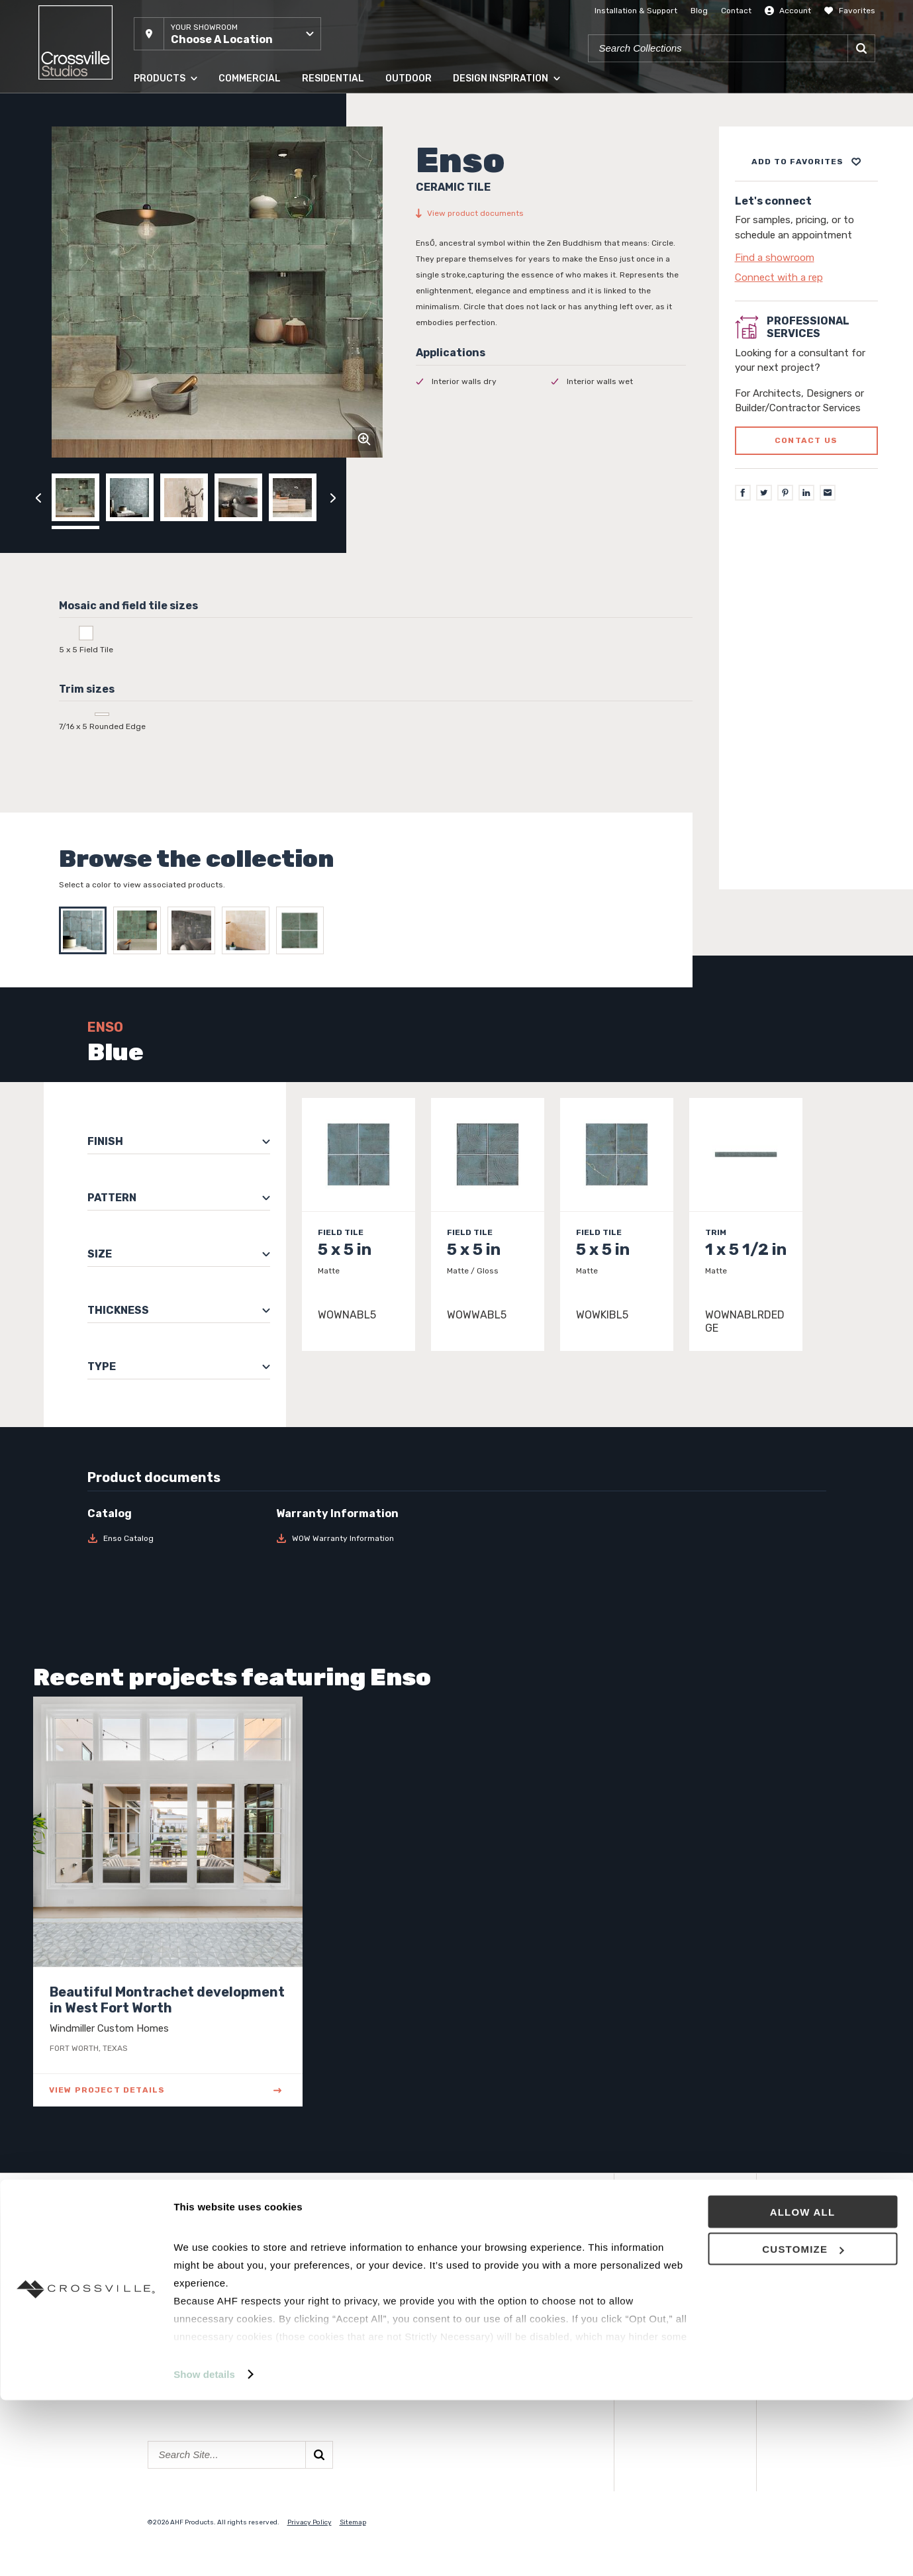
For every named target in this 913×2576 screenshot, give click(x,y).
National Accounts (497, 2285)
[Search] (861, 48)
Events (471, 2266)
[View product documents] (551, 213)
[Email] (828, 493)
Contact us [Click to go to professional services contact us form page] (806, 440)
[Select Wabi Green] (303, 930)
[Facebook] (743, 493)
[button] (227, 33)
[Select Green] (140, 930)
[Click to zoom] (364, 439)
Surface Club (483, 2304)
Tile (156, 2266)
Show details (204, 2549)
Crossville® (327, 2341)
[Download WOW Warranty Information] (362, 1538)
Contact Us (328, 2304)
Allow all (803, 2387)
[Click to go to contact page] (806, 258)
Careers (318, 2322)
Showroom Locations (350, 2285)
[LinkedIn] (806, 493)
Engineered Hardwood (198, 2322)
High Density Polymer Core (209, 2341)
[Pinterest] (785, 493)
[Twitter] (764, 493)
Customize (802, 2425)
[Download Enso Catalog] (173, 1538)
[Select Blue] (86, 930)
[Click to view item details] (358, 1224)
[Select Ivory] (249, 930)
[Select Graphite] (195, 930)
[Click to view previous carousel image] (38, 497)
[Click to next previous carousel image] (333, 497)
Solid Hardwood (184, 2304)
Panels (163, 2285)
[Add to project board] (806, 161)
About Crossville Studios (357, 2266)
